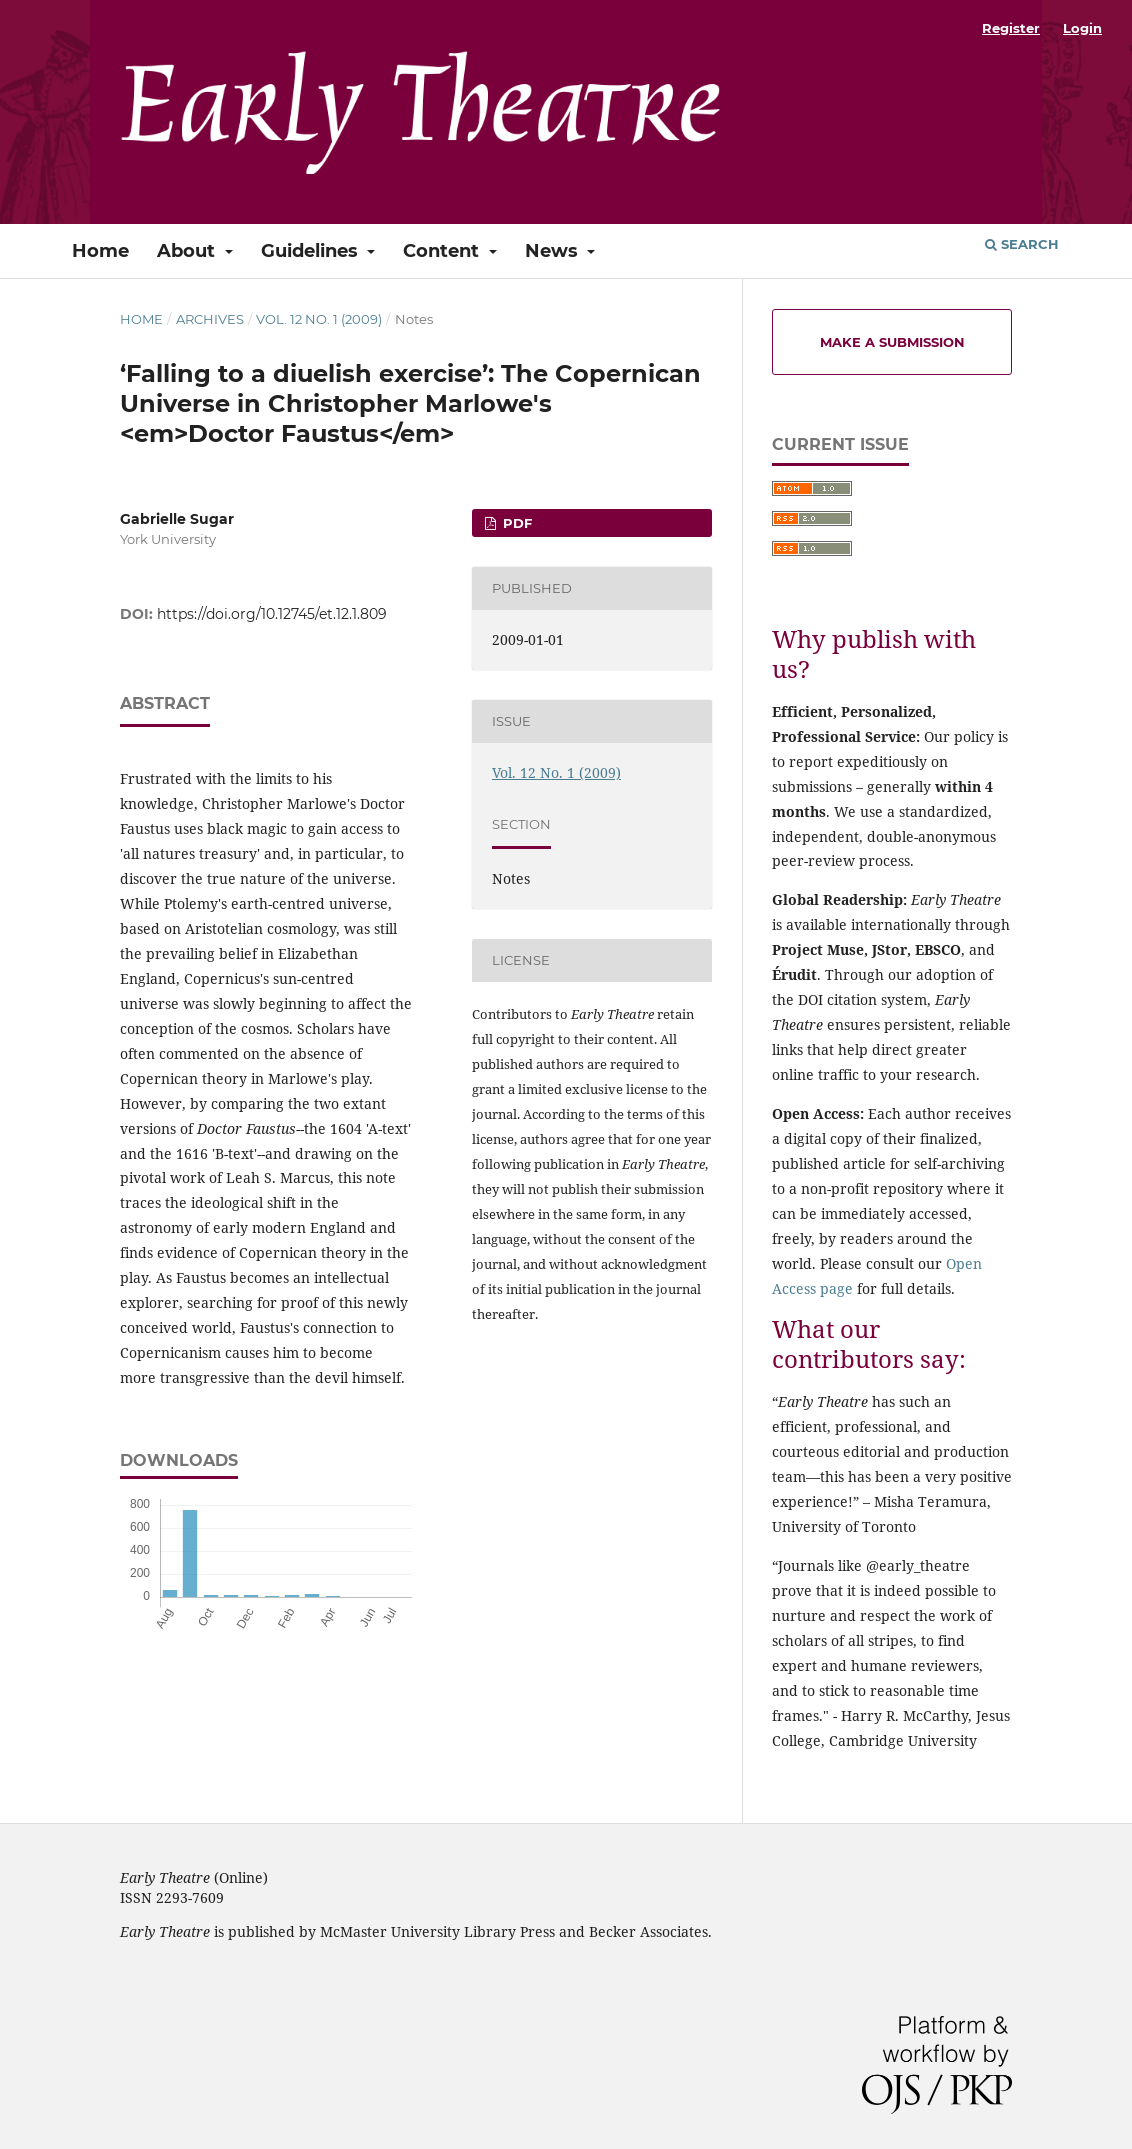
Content (443, 251)
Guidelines (312, 251)
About (188, 251)
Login (1082, 28)
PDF (515, 523)
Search (1022, 244)
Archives (210, 319)
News (554, 251)
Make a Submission (892, 342)
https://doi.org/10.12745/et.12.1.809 (272, 614)
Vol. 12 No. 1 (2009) (319, 319)
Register (1011, 28)
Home (100, 251)
